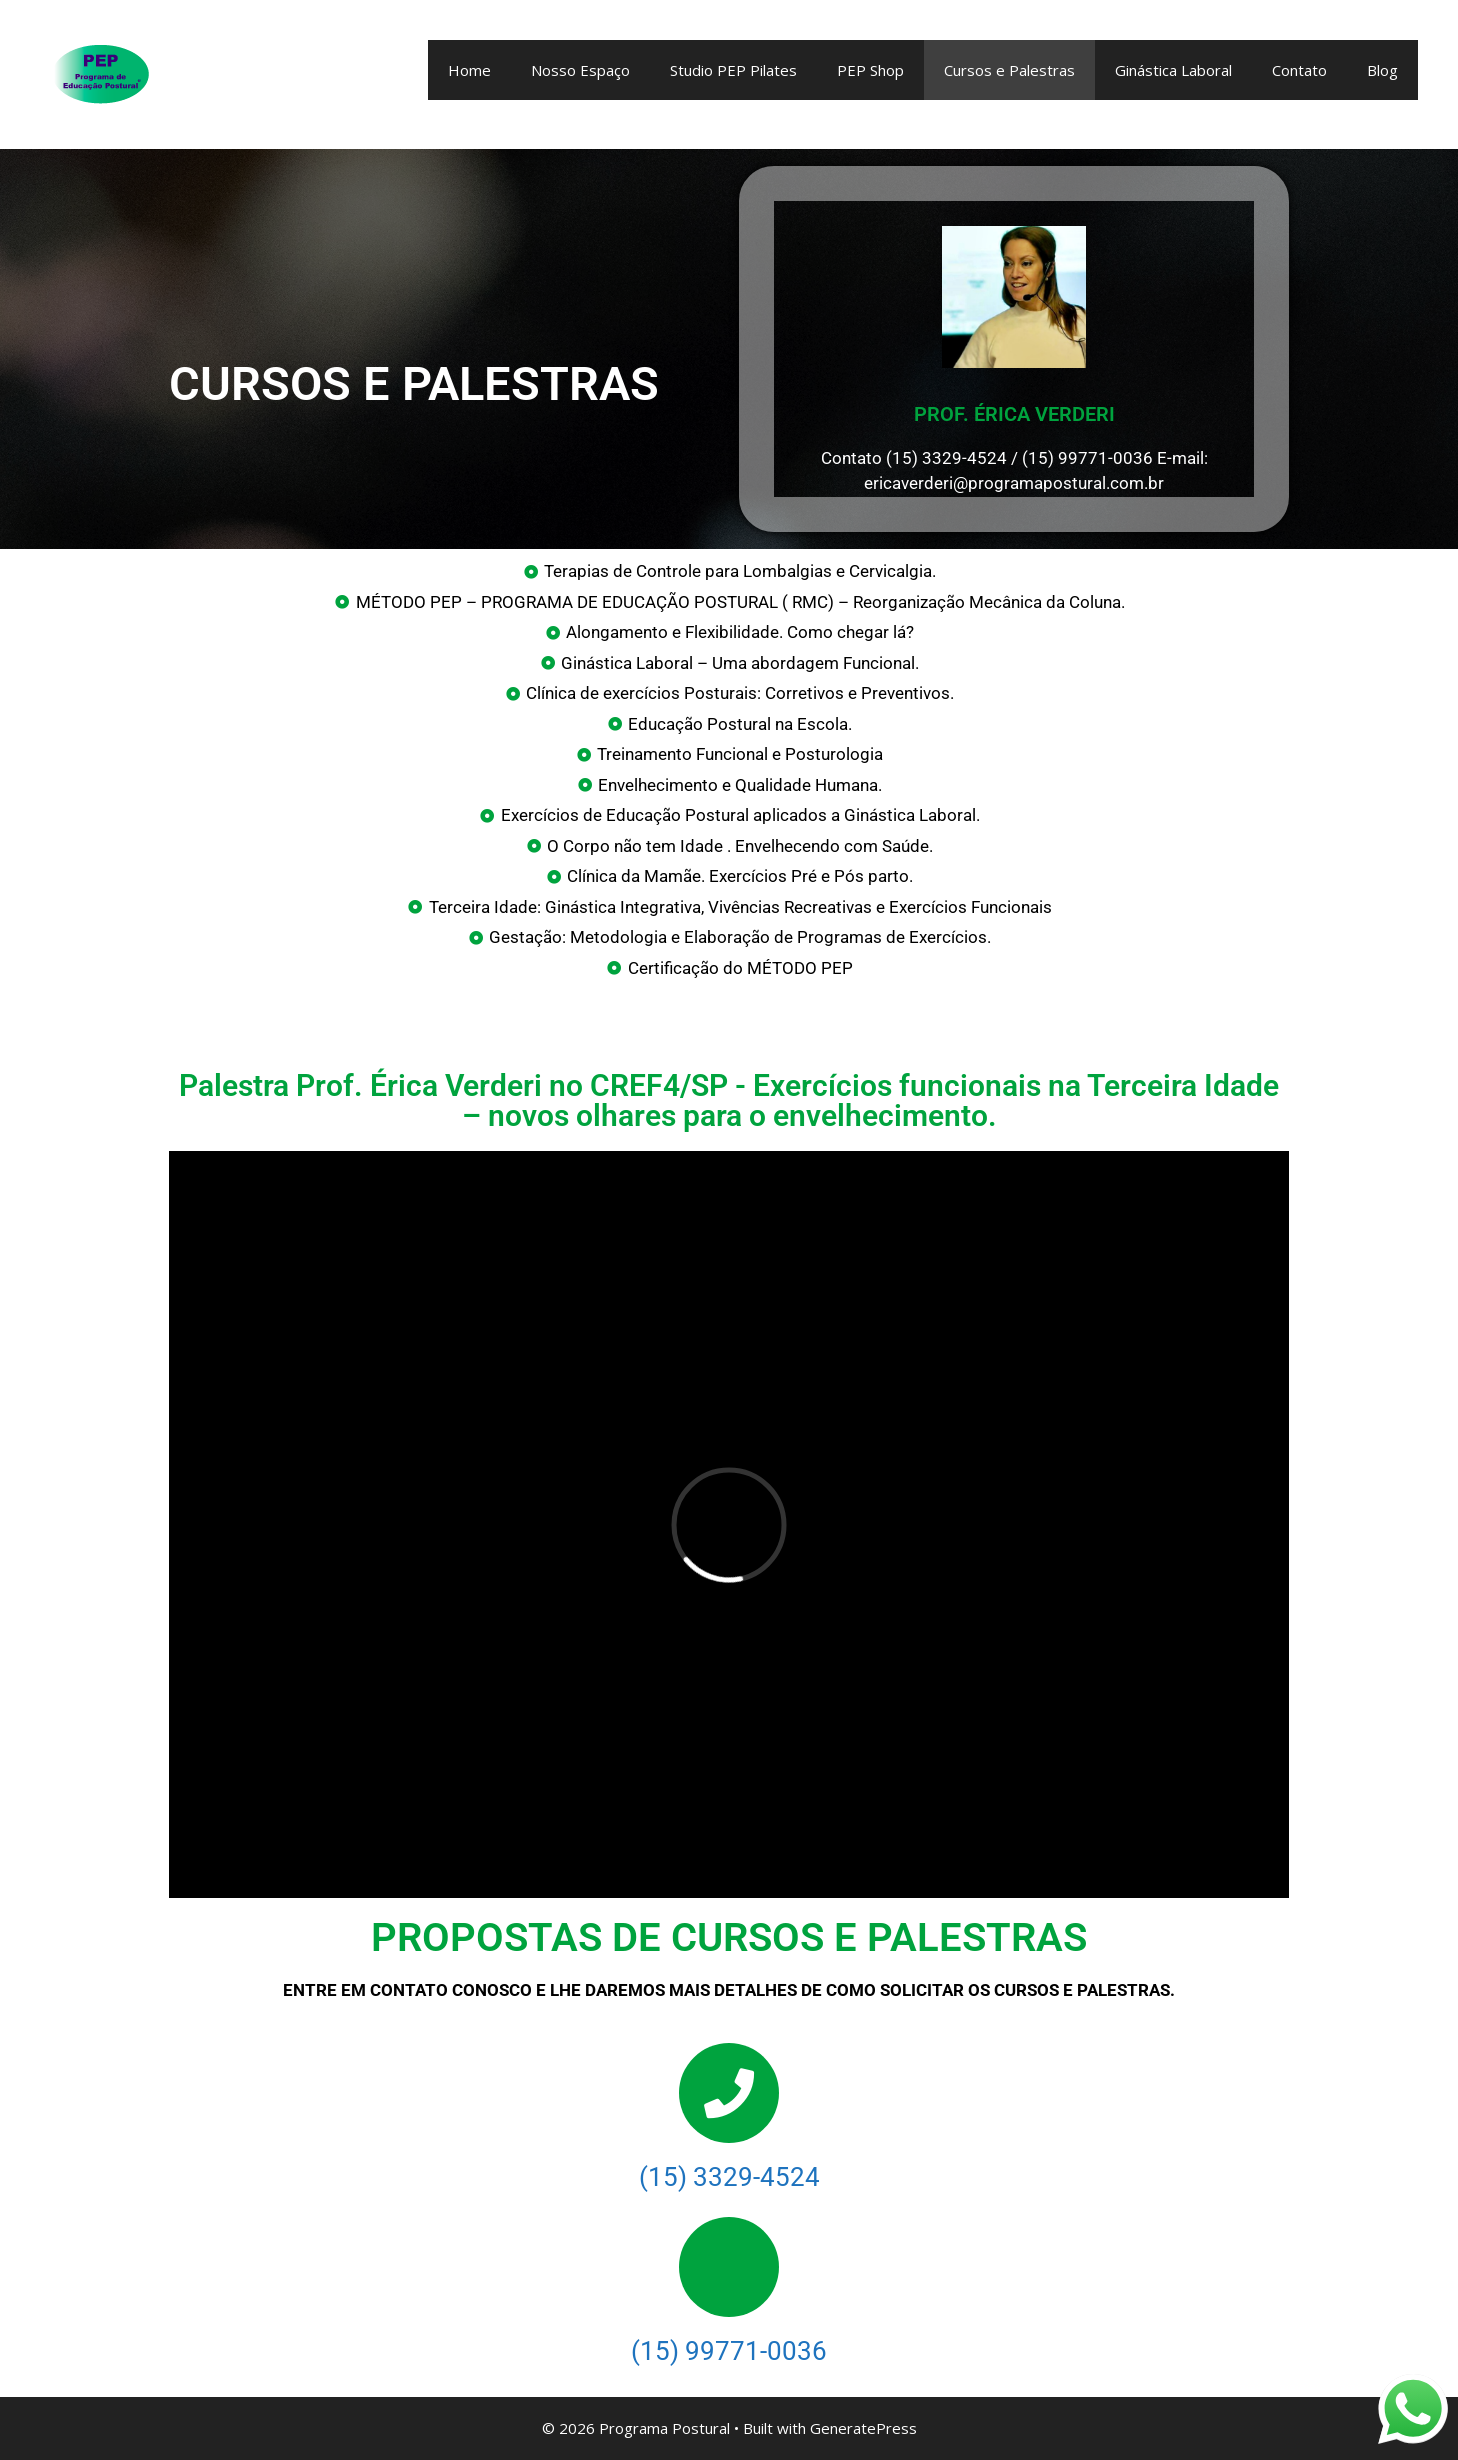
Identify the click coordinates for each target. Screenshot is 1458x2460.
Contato (1299, 70)
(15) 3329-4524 (729, 2177)
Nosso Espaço (580, 70)
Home (469, 70)
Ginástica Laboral (1173, 70)
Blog (1382, 70)
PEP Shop (870, 70)
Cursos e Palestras (1009, 70)
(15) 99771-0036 (729, 2351)
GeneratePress (863, 2428)
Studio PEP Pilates (733, 70)
